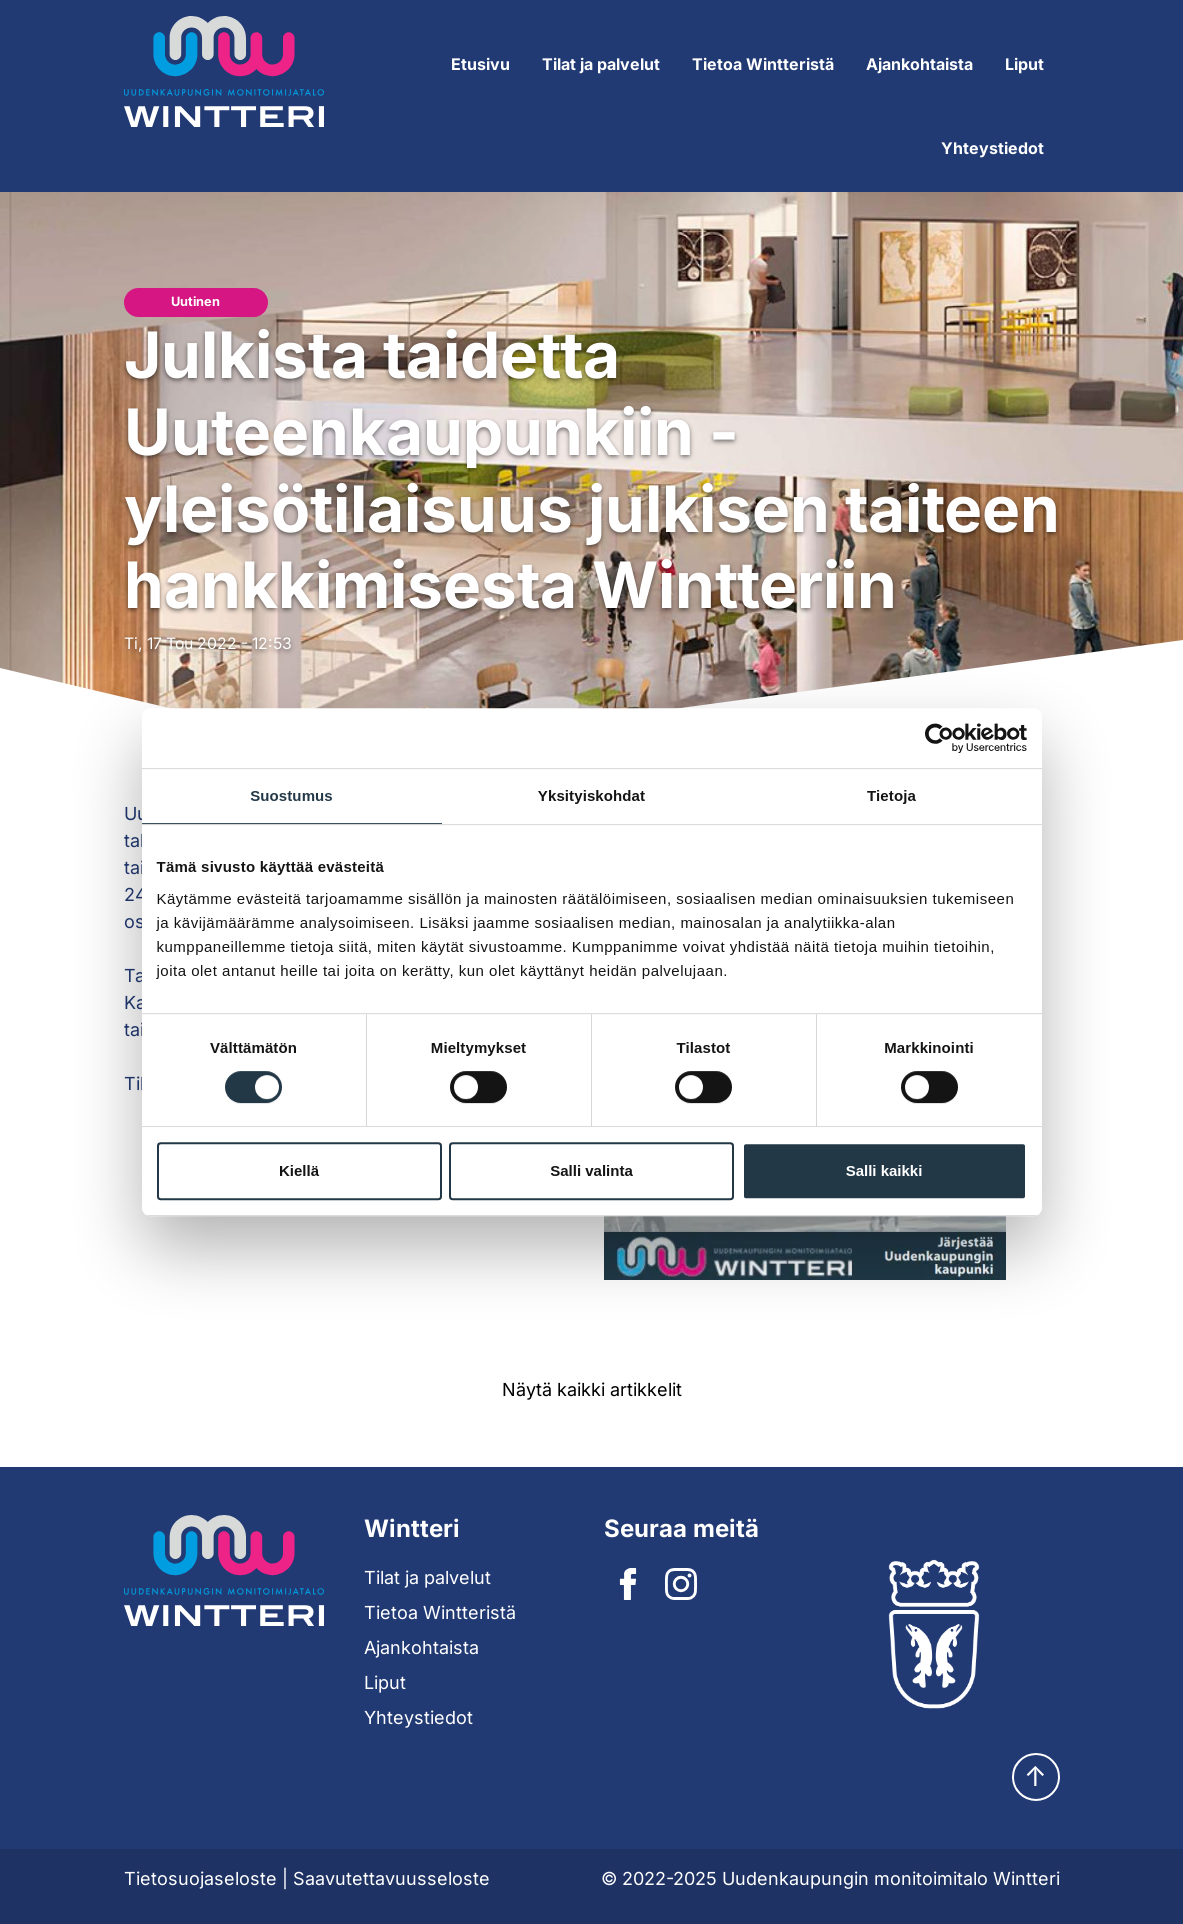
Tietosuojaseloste (200, 1878)
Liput (1024, 64)
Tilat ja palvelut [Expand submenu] (601, 64)
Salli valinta (591, 1170)
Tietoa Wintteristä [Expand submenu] (763, 64)
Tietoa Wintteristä (440, 1612)
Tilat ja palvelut (427, 1577)
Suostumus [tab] (291, 795)
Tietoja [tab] (891, 795)
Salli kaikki (884, 1170)
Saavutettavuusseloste (391, 1878)
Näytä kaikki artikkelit (592, 1389)
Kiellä (299, 1170)
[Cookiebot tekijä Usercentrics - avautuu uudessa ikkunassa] (939, 738)
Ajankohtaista (919, 64)
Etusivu (480, 64)
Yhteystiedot (992, 148)
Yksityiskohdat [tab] (591, 795)
